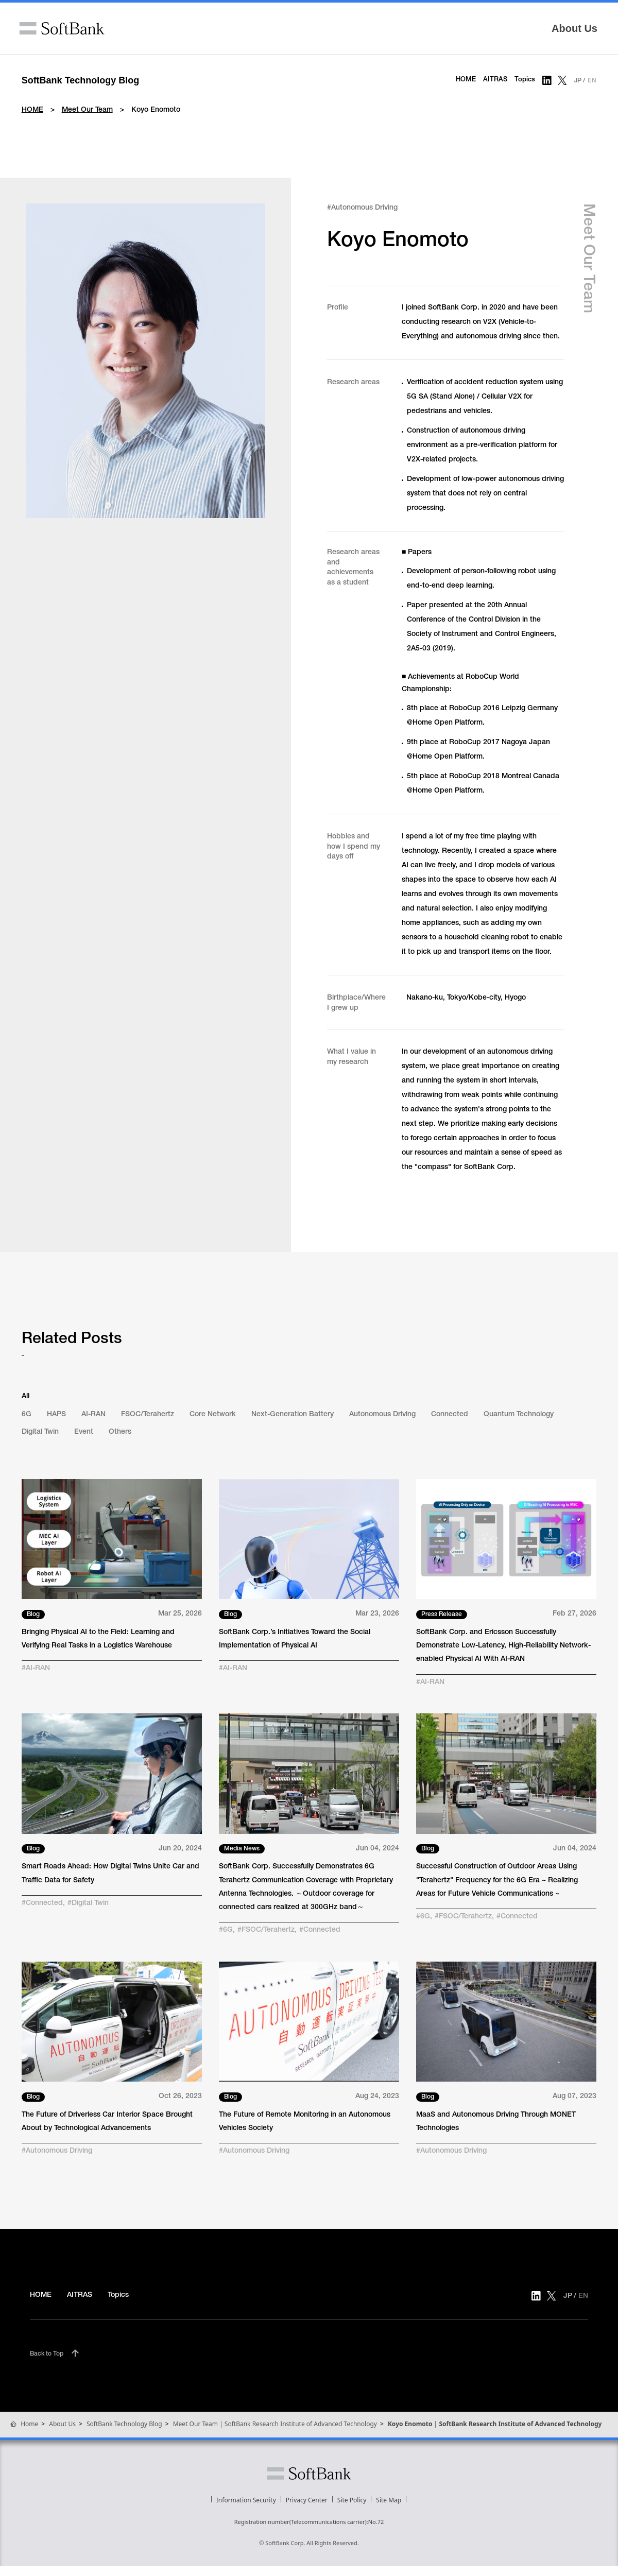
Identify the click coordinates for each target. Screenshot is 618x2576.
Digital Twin (40, 1432)
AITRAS (495, 80)
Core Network (213, 1414)
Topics (524, 80)
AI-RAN (93, 1414)
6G (26, 1414)
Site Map (388, 2500)
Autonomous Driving (382, 1414)
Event (83, 1432)
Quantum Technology (519, 1414)
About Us (574, 28)
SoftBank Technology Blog (81, 80)
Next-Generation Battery (292, 1414)
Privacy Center (307, 2500)
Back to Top (46, 2354)
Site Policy (352, 2500)
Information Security (246, 2500)
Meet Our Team (87, 110)
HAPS (56, 1414)
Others (120, 1432)
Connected (449, 1414)
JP (577, 81)
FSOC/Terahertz (147, 1414)
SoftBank (62, 28)
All (25, 1396)
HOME (466, 80)
